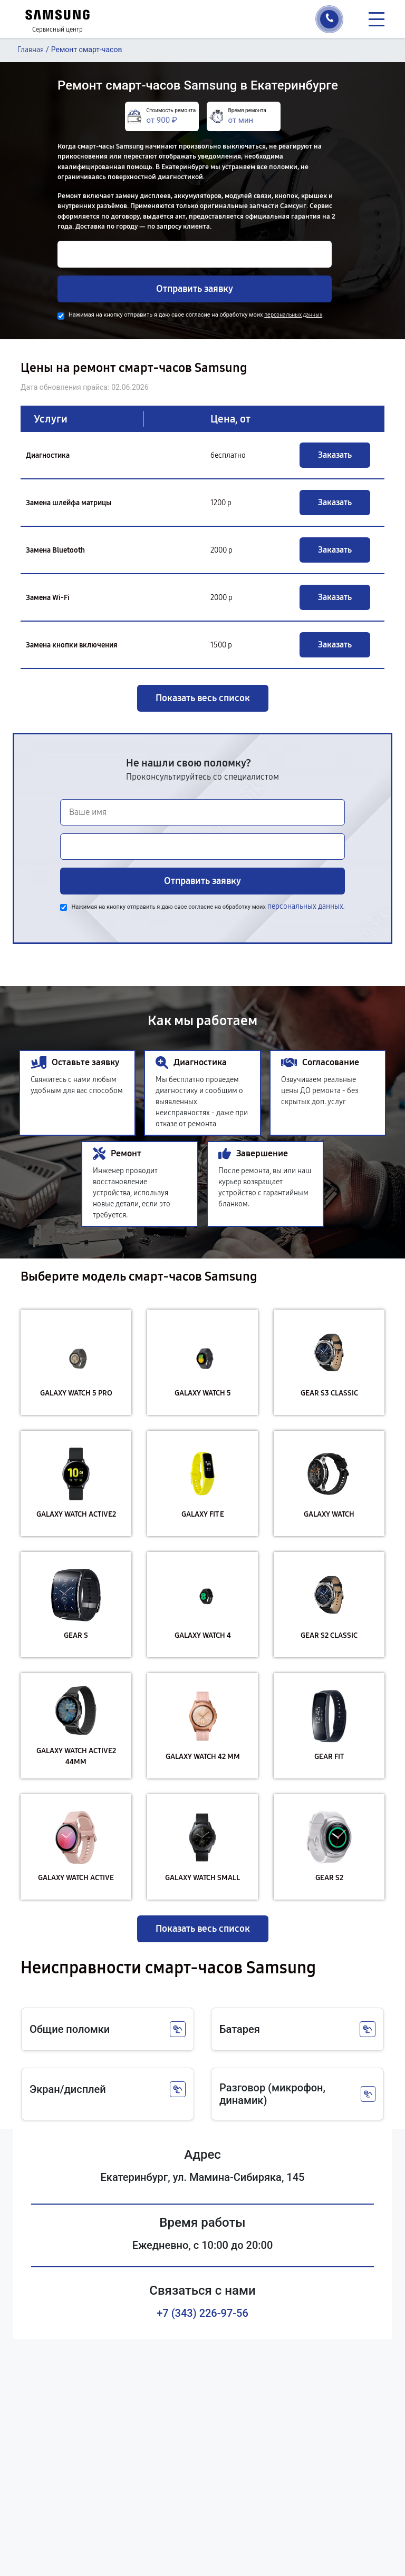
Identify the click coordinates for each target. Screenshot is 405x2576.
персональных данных (293, 314)
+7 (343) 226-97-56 (202, 2313)
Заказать (335, 455)
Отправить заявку (194, 288)
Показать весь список (203, 698)
